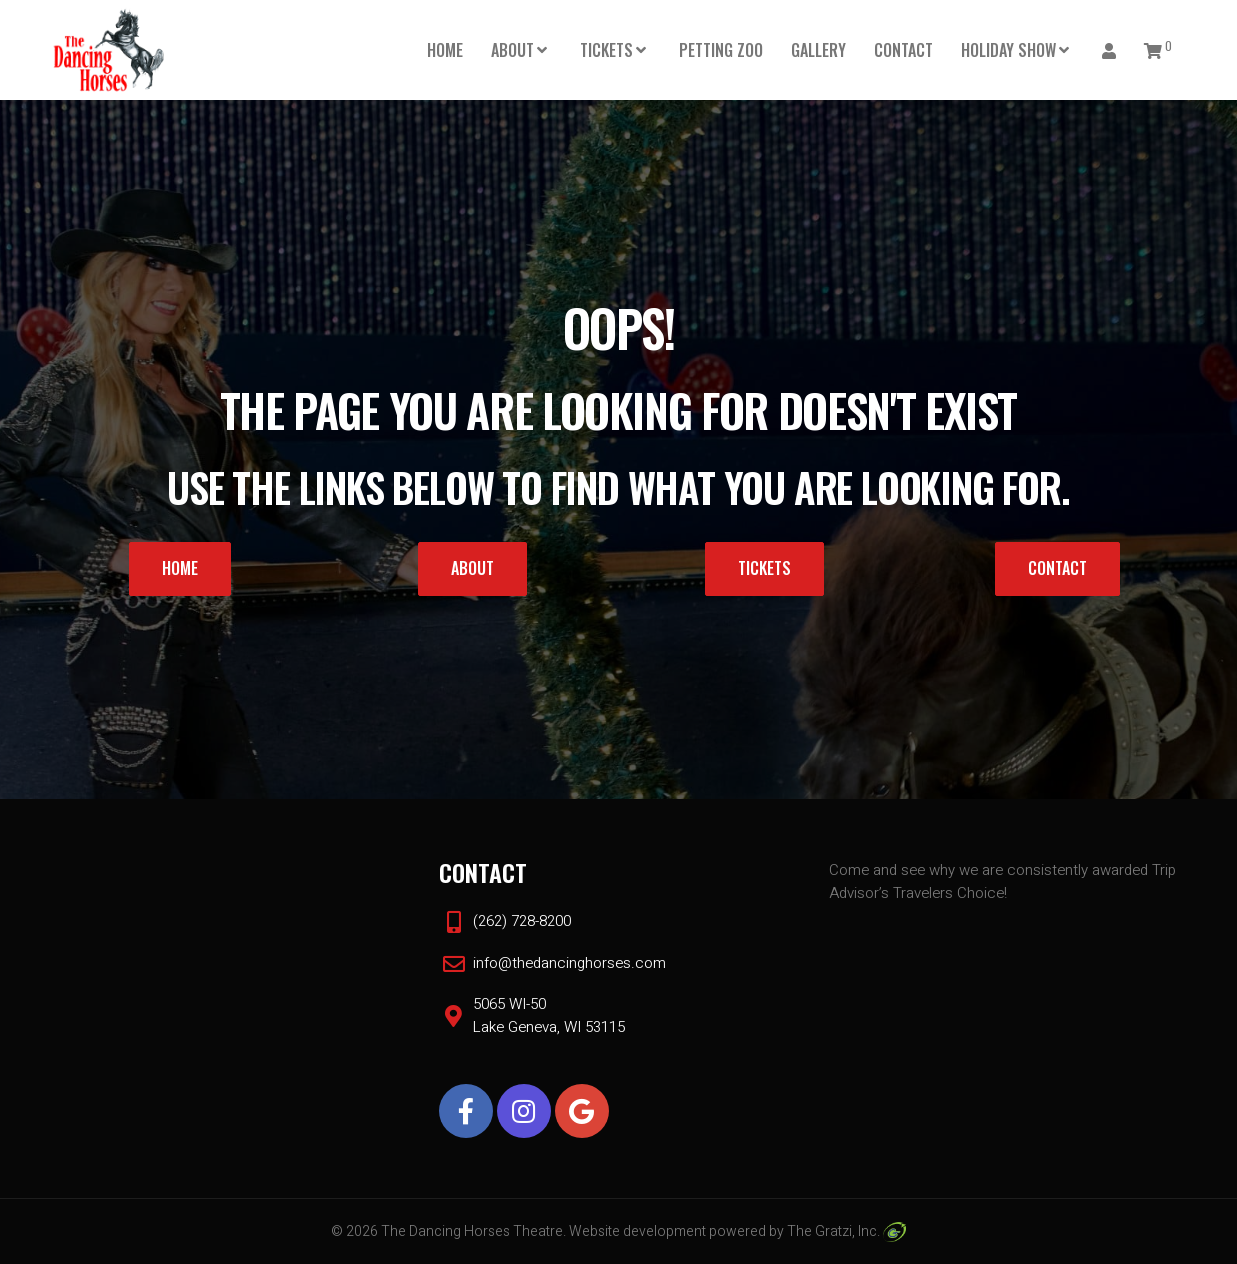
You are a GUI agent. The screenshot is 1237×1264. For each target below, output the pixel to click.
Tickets (606, 50)
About (512, 50)
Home (445, 50)
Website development (637, 1231)
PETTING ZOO (721, 50)
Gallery (818, 50)
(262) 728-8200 (522, 921)
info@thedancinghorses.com (569, 963)
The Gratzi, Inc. (846, 1231)
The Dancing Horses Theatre (472, 1231)
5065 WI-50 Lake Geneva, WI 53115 (549, 1015)
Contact (903, 50)
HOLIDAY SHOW (1008, 50)
